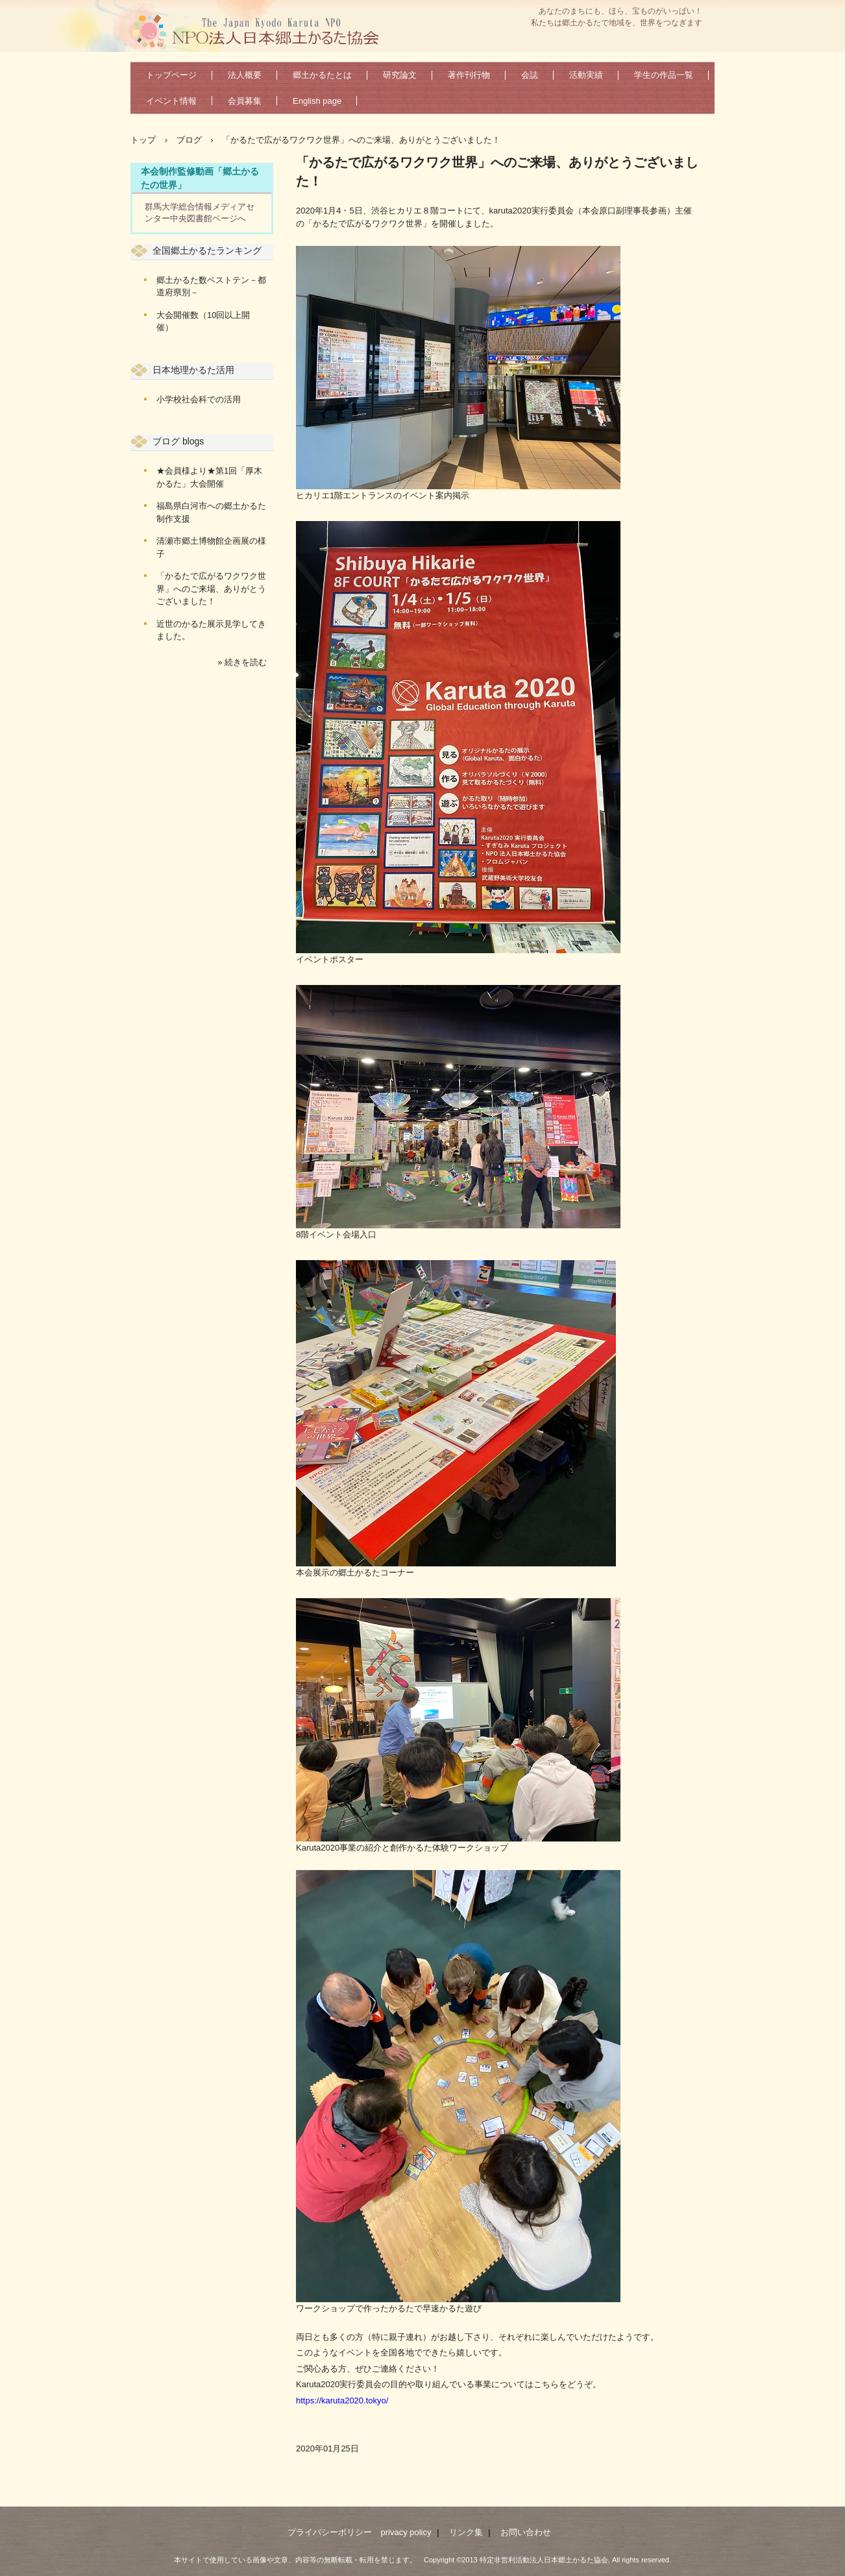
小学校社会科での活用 (198, 399)
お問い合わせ (525, 2532)
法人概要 (245, 75)
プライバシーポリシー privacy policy (359, 2532)
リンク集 (466, 2532)
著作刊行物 (469, 75)
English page (317, 101)
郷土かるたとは (322, 75)
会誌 (529, 75)
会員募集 (245, 101)
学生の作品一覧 (663, 75)
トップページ (171, 75)
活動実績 (586, 75)
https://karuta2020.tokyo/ (342, 2400)
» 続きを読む (242, 662)
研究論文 (400, 75)
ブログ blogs (178, 441)
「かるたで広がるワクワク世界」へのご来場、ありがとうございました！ (211, 588)
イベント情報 (171, 101)
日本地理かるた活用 (193, 370)
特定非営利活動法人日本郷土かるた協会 (260, 30)
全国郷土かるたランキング (207, 250)
